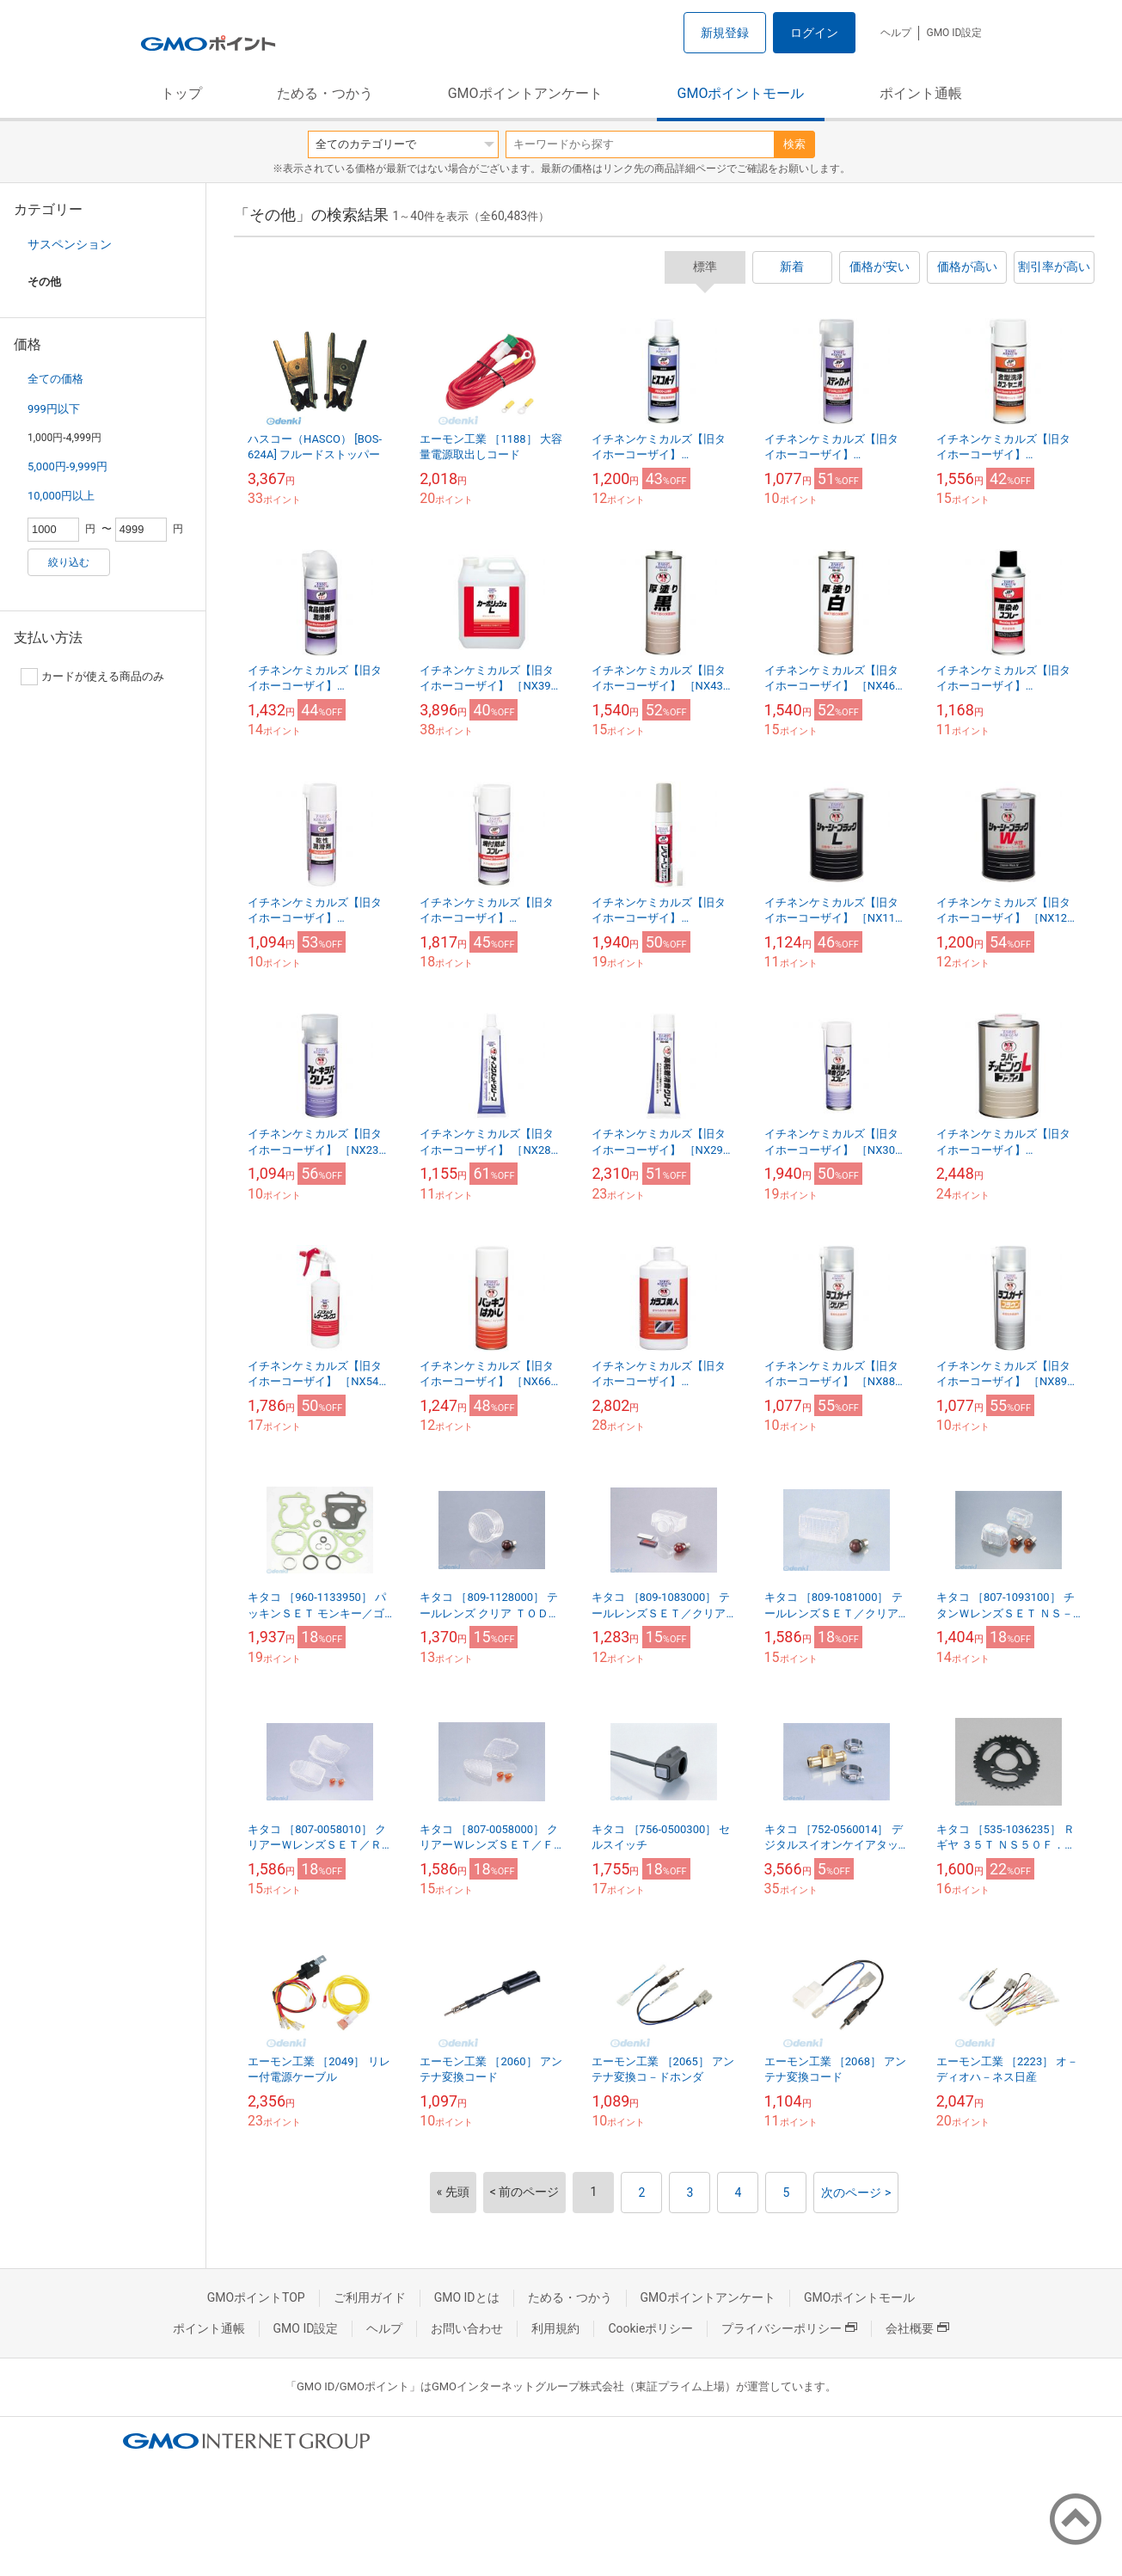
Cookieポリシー (650, 2328)
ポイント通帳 (921, 93)
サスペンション (70, 244)
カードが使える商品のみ (92, 676)
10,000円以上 (61, 495)
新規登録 (725, 33)
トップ (181, 93)
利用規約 (555, 2328)
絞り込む (68, 562)
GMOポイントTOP (256, 2297)
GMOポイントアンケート (525, 93)
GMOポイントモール (741, 93)
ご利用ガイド (370, 2297)
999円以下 (54, 408)
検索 (794, 144)
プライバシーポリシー (789, 2328)
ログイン (814, 33)
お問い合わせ (467, 2328)
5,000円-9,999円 (67, 466)
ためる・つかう (325, 93)
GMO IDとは (467, 2297)
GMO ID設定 (954, 33)
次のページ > (856, 2192)
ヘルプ (895, 33)
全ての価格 (55, 378)
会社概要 (917, 2328)
